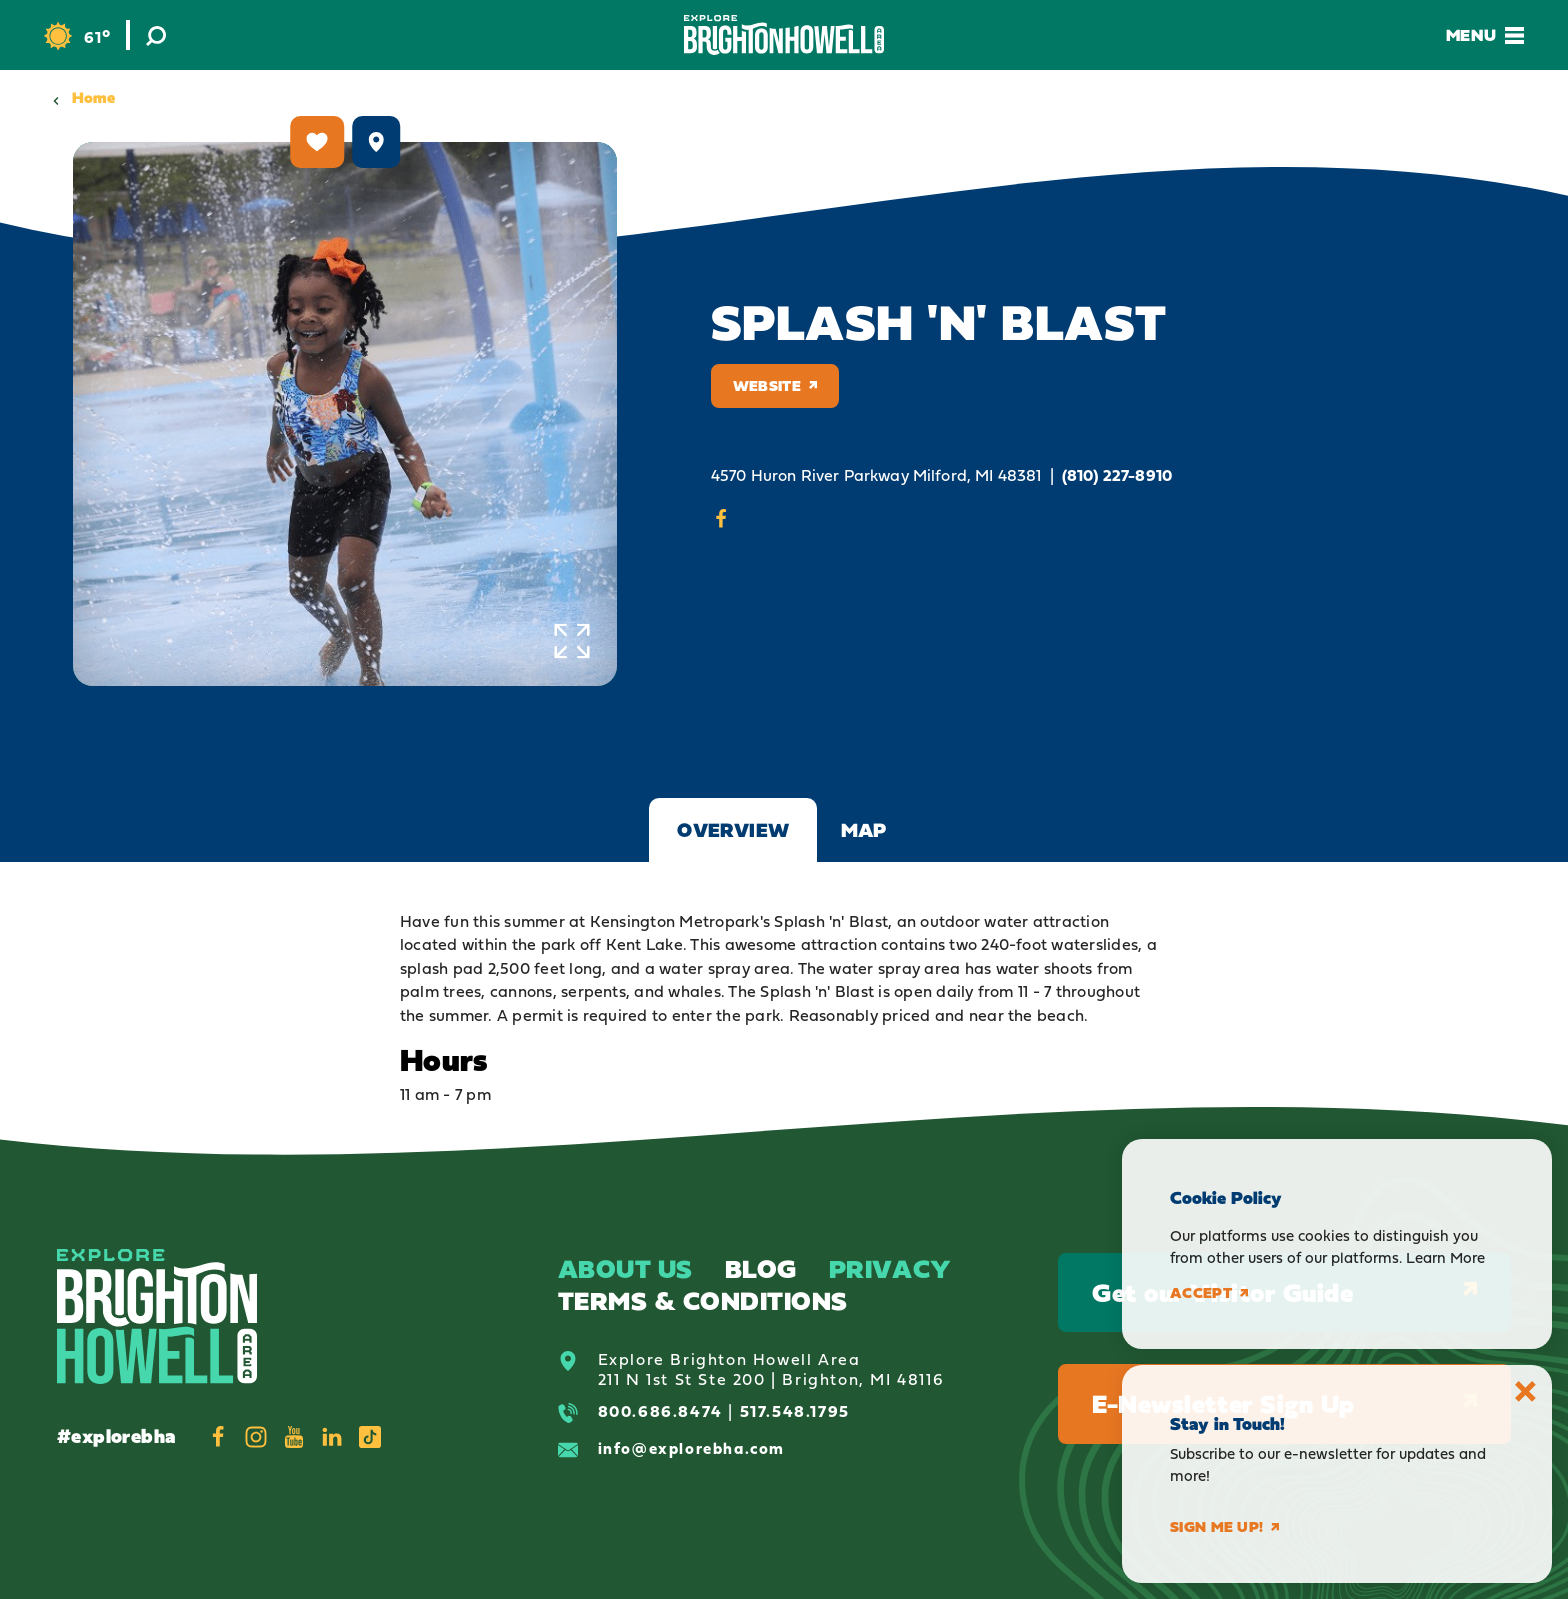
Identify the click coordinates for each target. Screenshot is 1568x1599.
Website (775, 385)
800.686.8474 (660, 1411)
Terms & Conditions (703, 1300)
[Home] (784, 34)
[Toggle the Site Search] (156, 35)
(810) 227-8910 (1117, 475)
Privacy (890, 1268)
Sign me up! (1224, 1527)
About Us (625, 1268)
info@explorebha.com (691, 1448)
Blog (761, 1268)
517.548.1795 (795, 1411)
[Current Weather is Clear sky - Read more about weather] (77, 36)
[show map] (376, 142)
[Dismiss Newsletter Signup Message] (1525, 1391)
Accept (1209, 1293)
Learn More (1445, 1257)
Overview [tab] (733, 830)
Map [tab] (864, 830)
